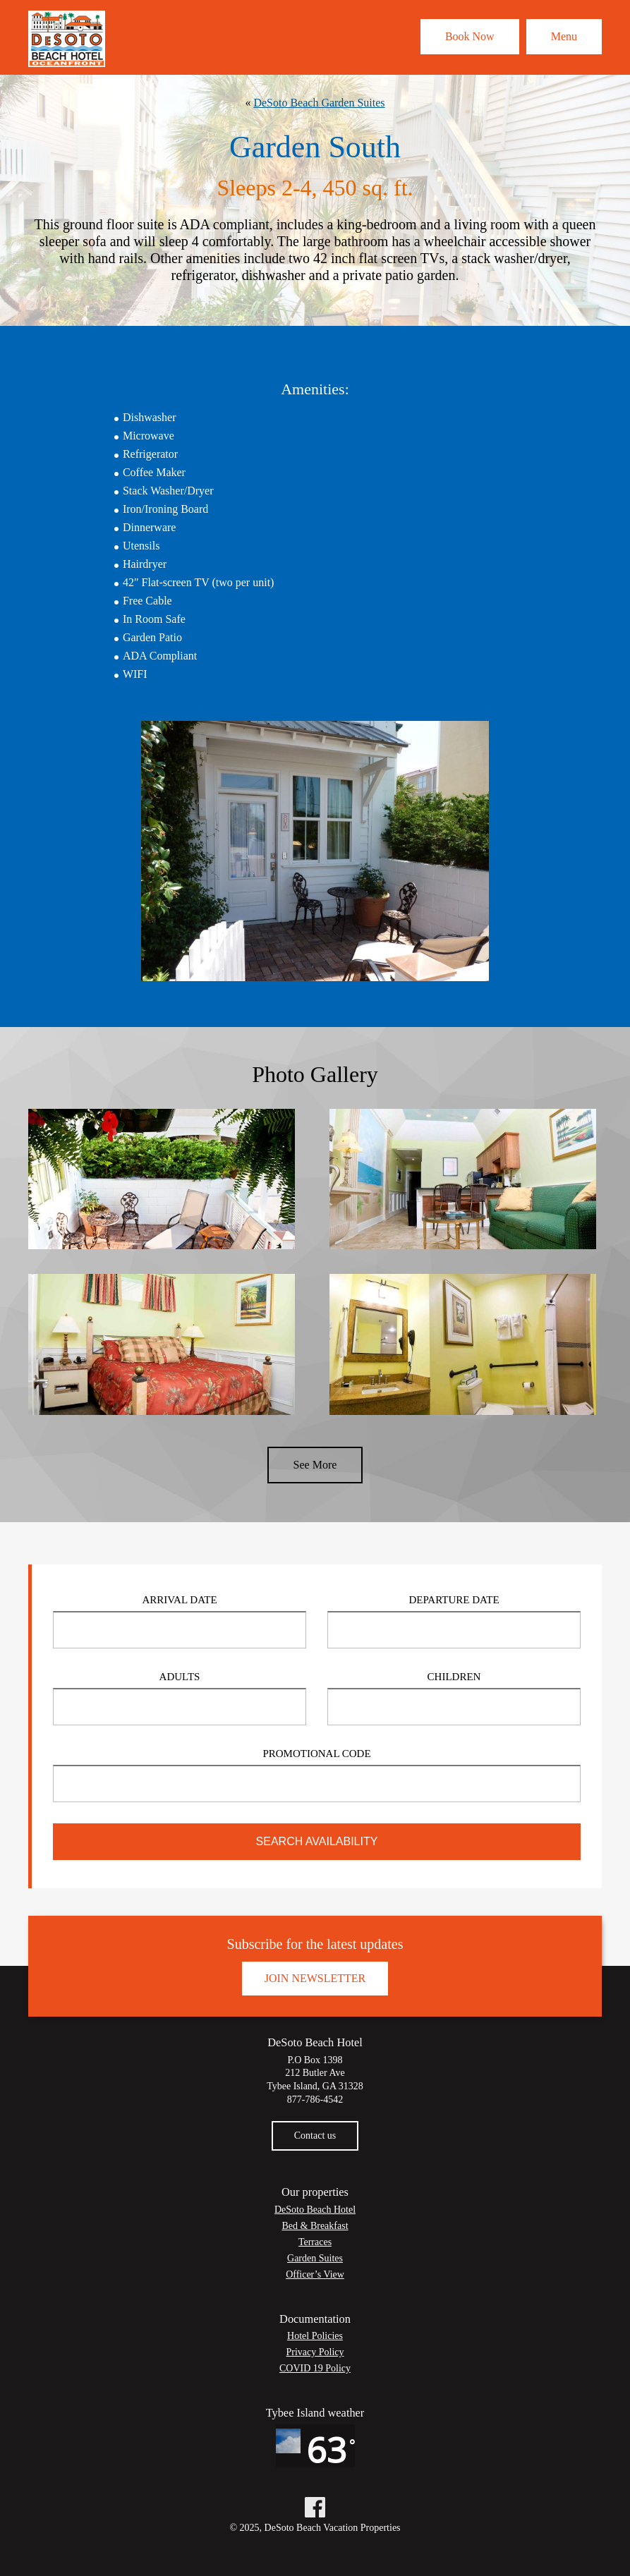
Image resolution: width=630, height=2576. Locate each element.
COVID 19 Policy (315, 2368)
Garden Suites (315, 2258)
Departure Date (453, 1599)
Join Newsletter (315, 1978)
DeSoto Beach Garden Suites (318, 103)
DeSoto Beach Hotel (315, 2209)
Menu (564, 36)
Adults (179, 1676)
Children (454, 1676)
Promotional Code (316, 1753)
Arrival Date (179, 1599)
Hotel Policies (315, 2336)
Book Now (470, 36)
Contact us (315, 2135)
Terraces (315, 2242)
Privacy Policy (315, 2352)
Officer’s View (315, 2274)
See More (315, 1465)
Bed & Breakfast (314, 2225)
